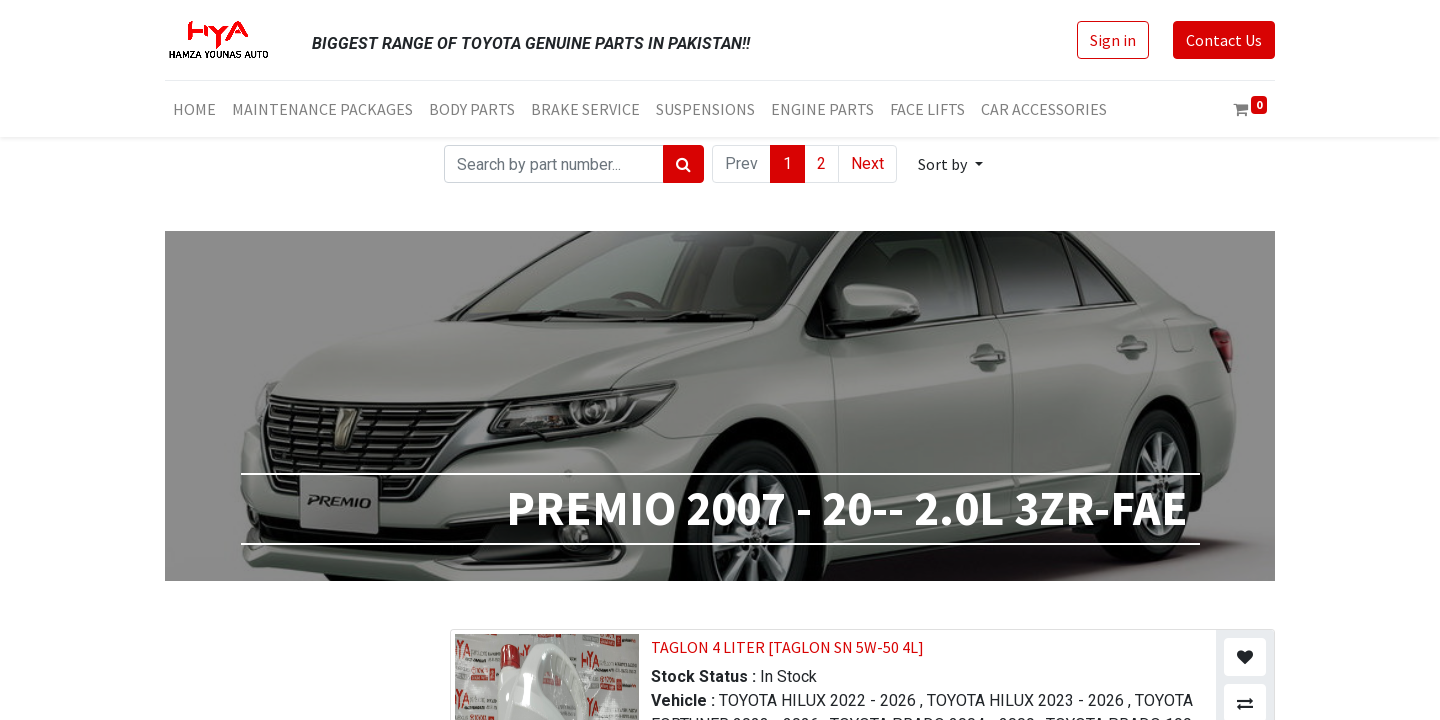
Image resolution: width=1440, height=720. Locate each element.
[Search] (683, 164)
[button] (950, 164)
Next (867, 163)
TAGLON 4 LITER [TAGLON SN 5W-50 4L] (787, 647)
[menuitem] (194, 109)
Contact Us (1224, 40)
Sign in (1113, 40)
